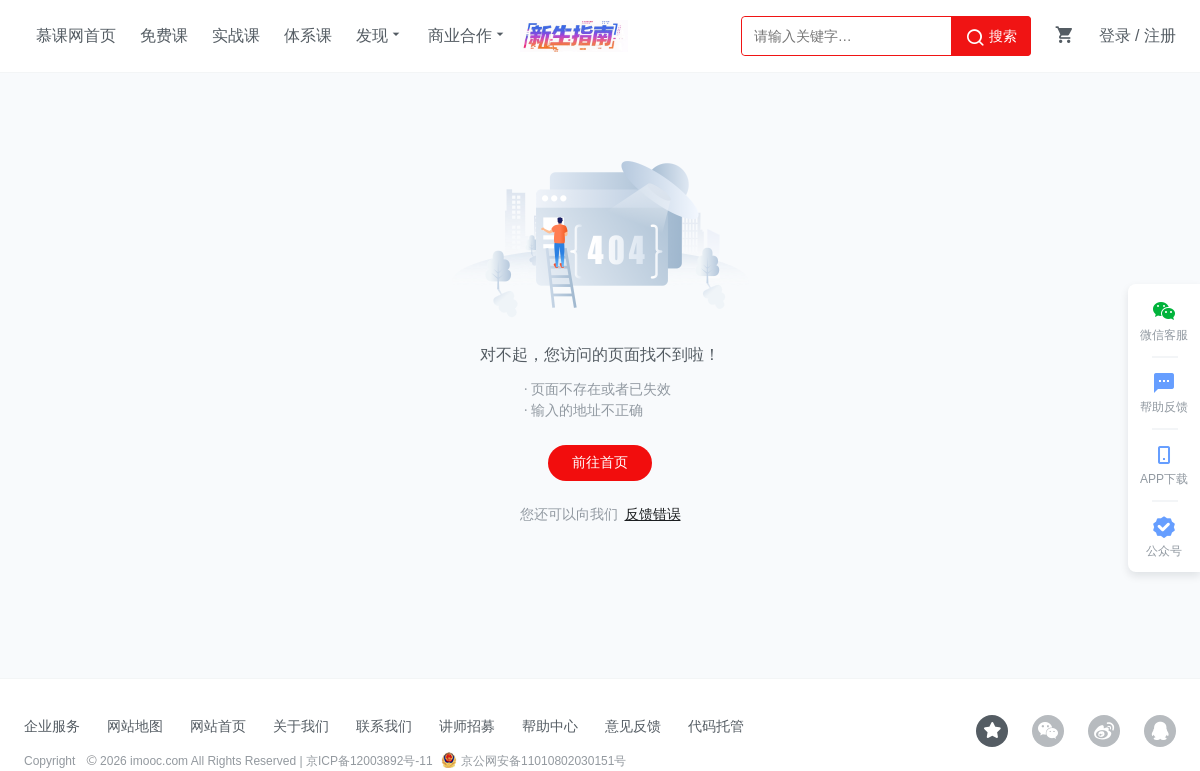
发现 (380, 35)
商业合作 (468, 35)
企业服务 (52, 726)
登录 (1115, 35)
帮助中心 (550, 726)
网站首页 (218, 726)
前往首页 (600, 462)
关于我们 (301, 726)
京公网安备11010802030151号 (533, 761)
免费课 (164, 35)
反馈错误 (653, 514)
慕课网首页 (76, 35)
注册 (1160, 35)
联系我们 (384, 726)
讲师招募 (467, 726)
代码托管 (716, 726)
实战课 (236, 35)
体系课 (308, 35)
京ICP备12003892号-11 (369, 761)
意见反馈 (633, 726)
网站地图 (135, 726)
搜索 (991, 37)
